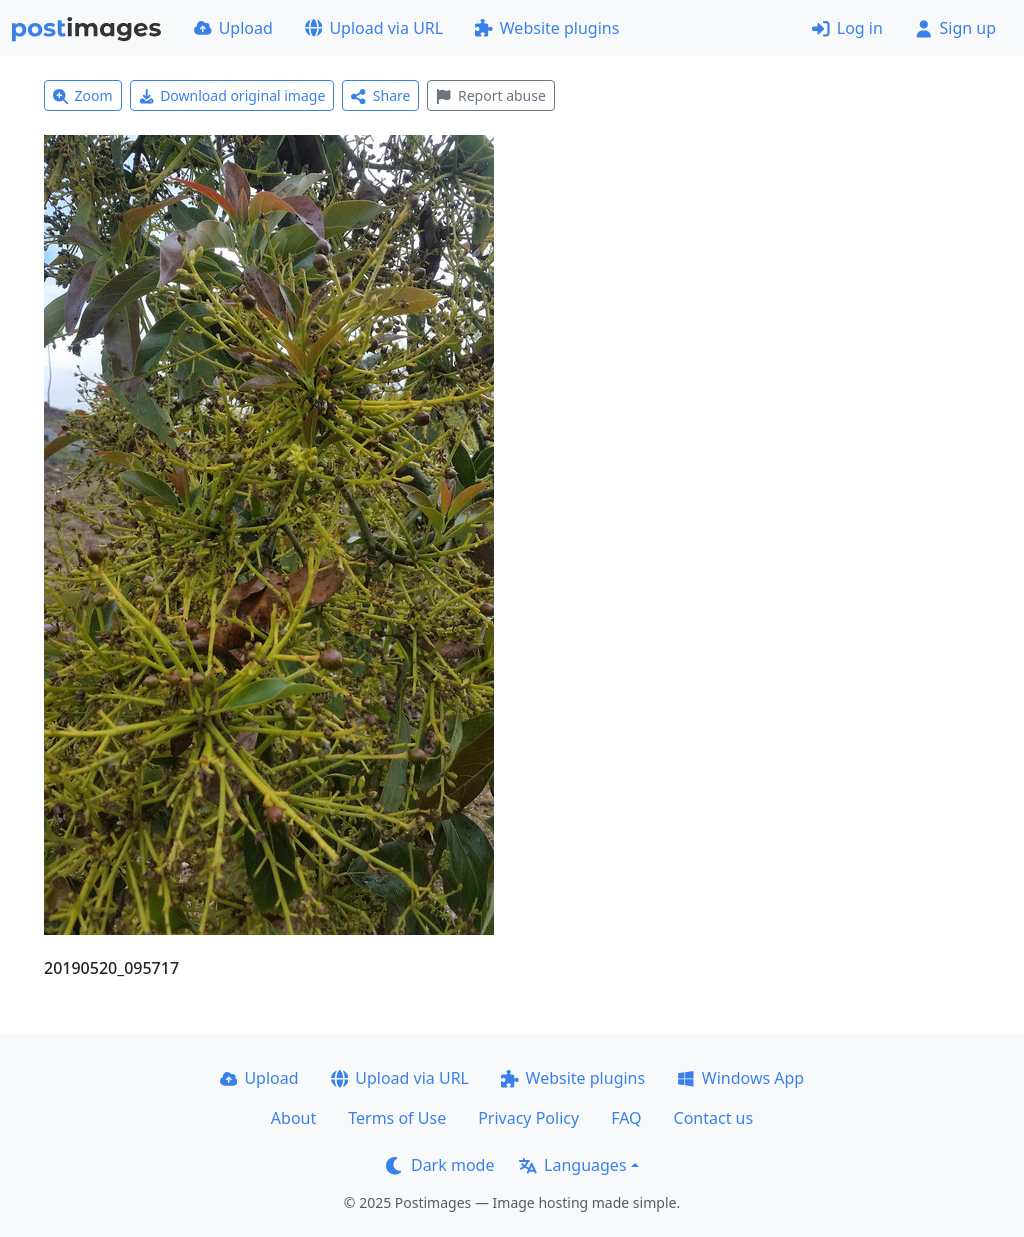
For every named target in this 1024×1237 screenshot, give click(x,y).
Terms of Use (397, 1118)
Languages (572, 1165)
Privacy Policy (528, 1118)
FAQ (626, 1118)
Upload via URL (374, 28)
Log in (847, 28)
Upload (233, 28)
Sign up (955, 28)
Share (380, 95)
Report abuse (490, 95)
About (293, 1118)
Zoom (83, 95)
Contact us (714, 1118)
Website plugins (547, 28)
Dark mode (440, 1165)
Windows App (740, 1078)
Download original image (232, 95)
